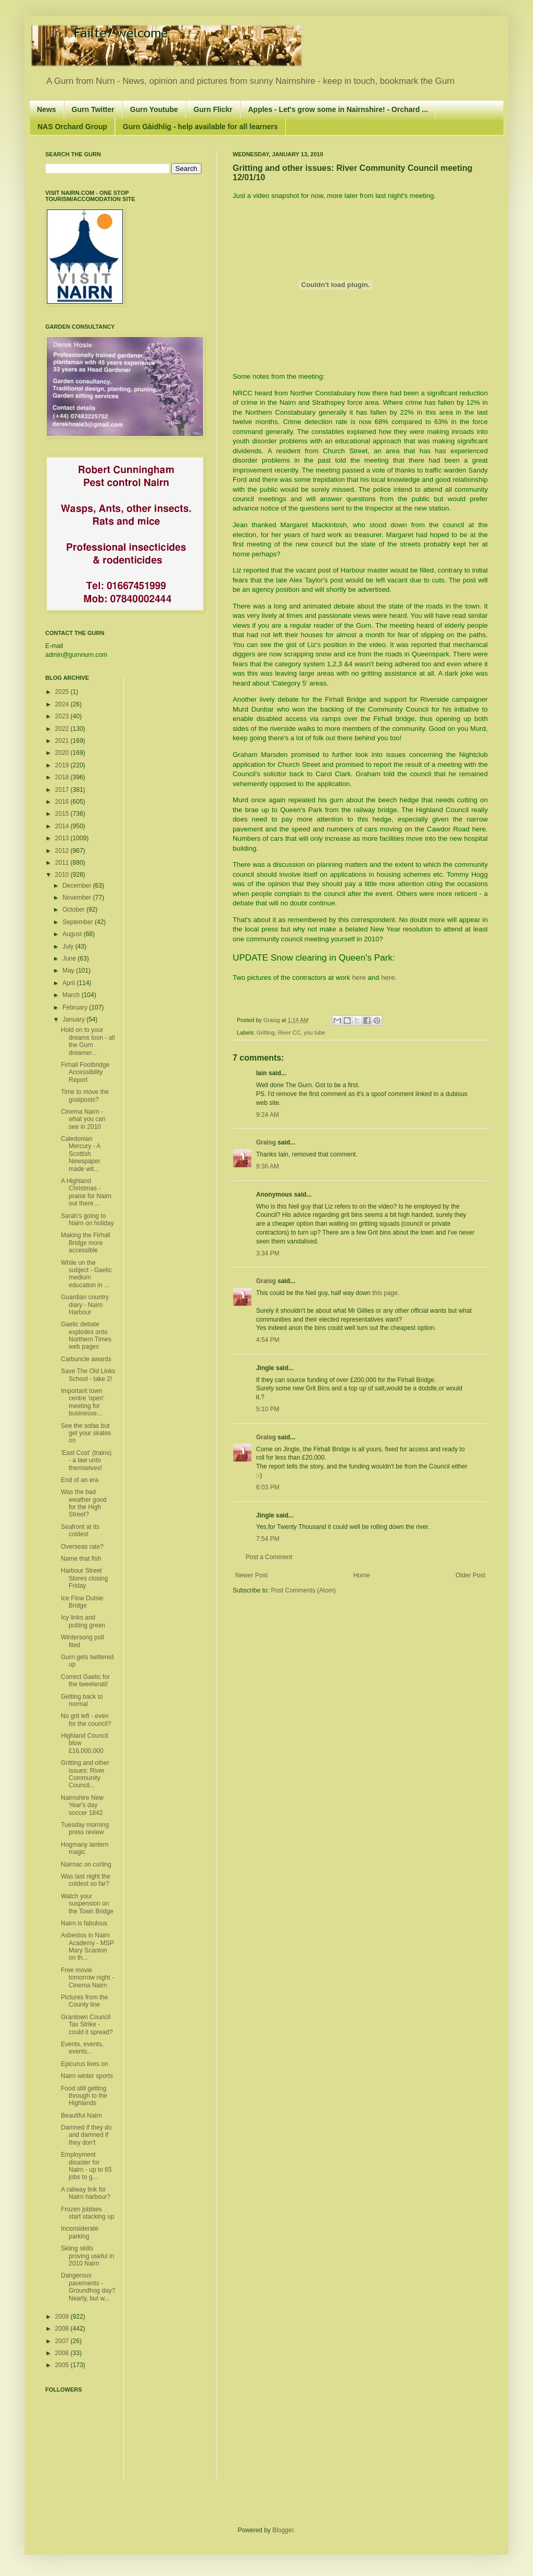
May (69, 970)
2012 (63, 850)
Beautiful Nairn (81, 2115)
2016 (63, 801)
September (78, 922)
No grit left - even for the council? (86, 1719)
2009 (63, 2316)
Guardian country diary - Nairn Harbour (85, 1304)
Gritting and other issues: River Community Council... (85, 1774)
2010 (63, 874)
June (70, 958)
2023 (63, 716)
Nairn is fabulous (84, 1923)
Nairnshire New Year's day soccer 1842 (82, 1805)
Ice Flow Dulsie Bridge (82, 1602)
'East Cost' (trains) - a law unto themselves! (86, 1460)
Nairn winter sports (87, 2076)
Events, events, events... (82, 2047)
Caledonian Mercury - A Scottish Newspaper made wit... (80, 1154)
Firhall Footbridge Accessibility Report (85, 1072)
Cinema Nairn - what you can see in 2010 (83, 1119)
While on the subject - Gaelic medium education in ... (86, 1274)
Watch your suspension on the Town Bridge (87, 1904)
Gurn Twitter (93, 109)
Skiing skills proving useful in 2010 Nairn (87, 2256)
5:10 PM (268, 1409)
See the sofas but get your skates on (86, 1433)
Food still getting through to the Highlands (84, 2096)
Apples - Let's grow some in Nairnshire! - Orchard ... (338, 109)
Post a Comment (269, 1557)
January (74, 1019)
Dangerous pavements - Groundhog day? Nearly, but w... (88, 2286)
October (74, 909)
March (72, 995)
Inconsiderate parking (79, 2232)
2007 (63, 2341)
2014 (63, 826)
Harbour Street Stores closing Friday (84, 1578)
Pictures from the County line (84, 2001)
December (77, 885)
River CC (289, 1032)
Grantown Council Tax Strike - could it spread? (87, 2024)
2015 (63, 813)
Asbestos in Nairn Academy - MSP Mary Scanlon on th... (87, 1946)
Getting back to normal (82, 1700)
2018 (63, 777)
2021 (63, 740)
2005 (63, 2365)
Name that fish (81, 1558)
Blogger (283, 2530)
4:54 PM (268, 1339)
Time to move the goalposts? (85, 1095)
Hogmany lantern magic (84, 1848)
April (69, 983)
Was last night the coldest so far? (85, 1880)
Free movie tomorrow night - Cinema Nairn (87, 1978)
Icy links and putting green (83, 1621)
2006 (63, 2353)
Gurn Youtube (154, 109)
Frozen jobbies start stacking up (87, 2213)
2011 (63, 862)
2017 (63, 789)
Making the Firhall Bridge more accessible (85, 1242)
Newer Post (251, 1575)
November (77, 897)
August (73, 934)
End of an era (79, 1480)
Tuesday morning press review (85, 1828)
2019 (63, 765)
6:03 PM (268, 1487)
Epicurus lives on (84, 2064)
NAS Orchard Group (72, 126)
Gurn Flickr (213, 109)
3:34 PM (268, 1253)
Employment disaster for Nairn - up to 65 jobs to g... (86, 2166)
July (68, 946)
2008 (63, 2328)
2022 (63, 728)
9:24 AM (267, 1114)
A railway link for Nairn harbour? (85, 2193)
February (75, 1007)
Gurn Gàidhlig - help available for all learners (200, 126)
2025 (63, 691)
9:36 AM (267, 1166)
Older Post (470, 1575)
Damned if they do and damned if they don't (86, 2135)
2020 (63, 752)
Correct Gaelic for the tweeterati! (85, 1680)
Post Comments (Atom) (303, 1590)
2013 (63, 838)
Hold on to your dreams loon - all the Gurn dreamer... (88, 1041)
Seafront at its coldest (80, 1530)
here (358, 977)
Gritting (266, 1032)
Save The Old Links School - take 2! (88, 1374)
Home (361, 1575)
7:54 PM (268, 1538)
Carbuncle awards (86, 1359)
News (46, 109)
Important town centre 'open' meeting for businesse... (82, 1402)
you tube (314, 1032)
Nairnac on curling (86, 1864)
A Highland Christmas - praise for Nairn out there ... (86, 1192)
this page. (385, 1293)
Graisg (272, 1020)
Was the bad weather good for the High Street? (84, 1503)
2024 (63, 704)
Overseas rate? (82, 1546)
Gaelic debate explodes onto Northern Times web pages (86, 1335)
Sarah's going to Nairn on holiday (87, 1219)
